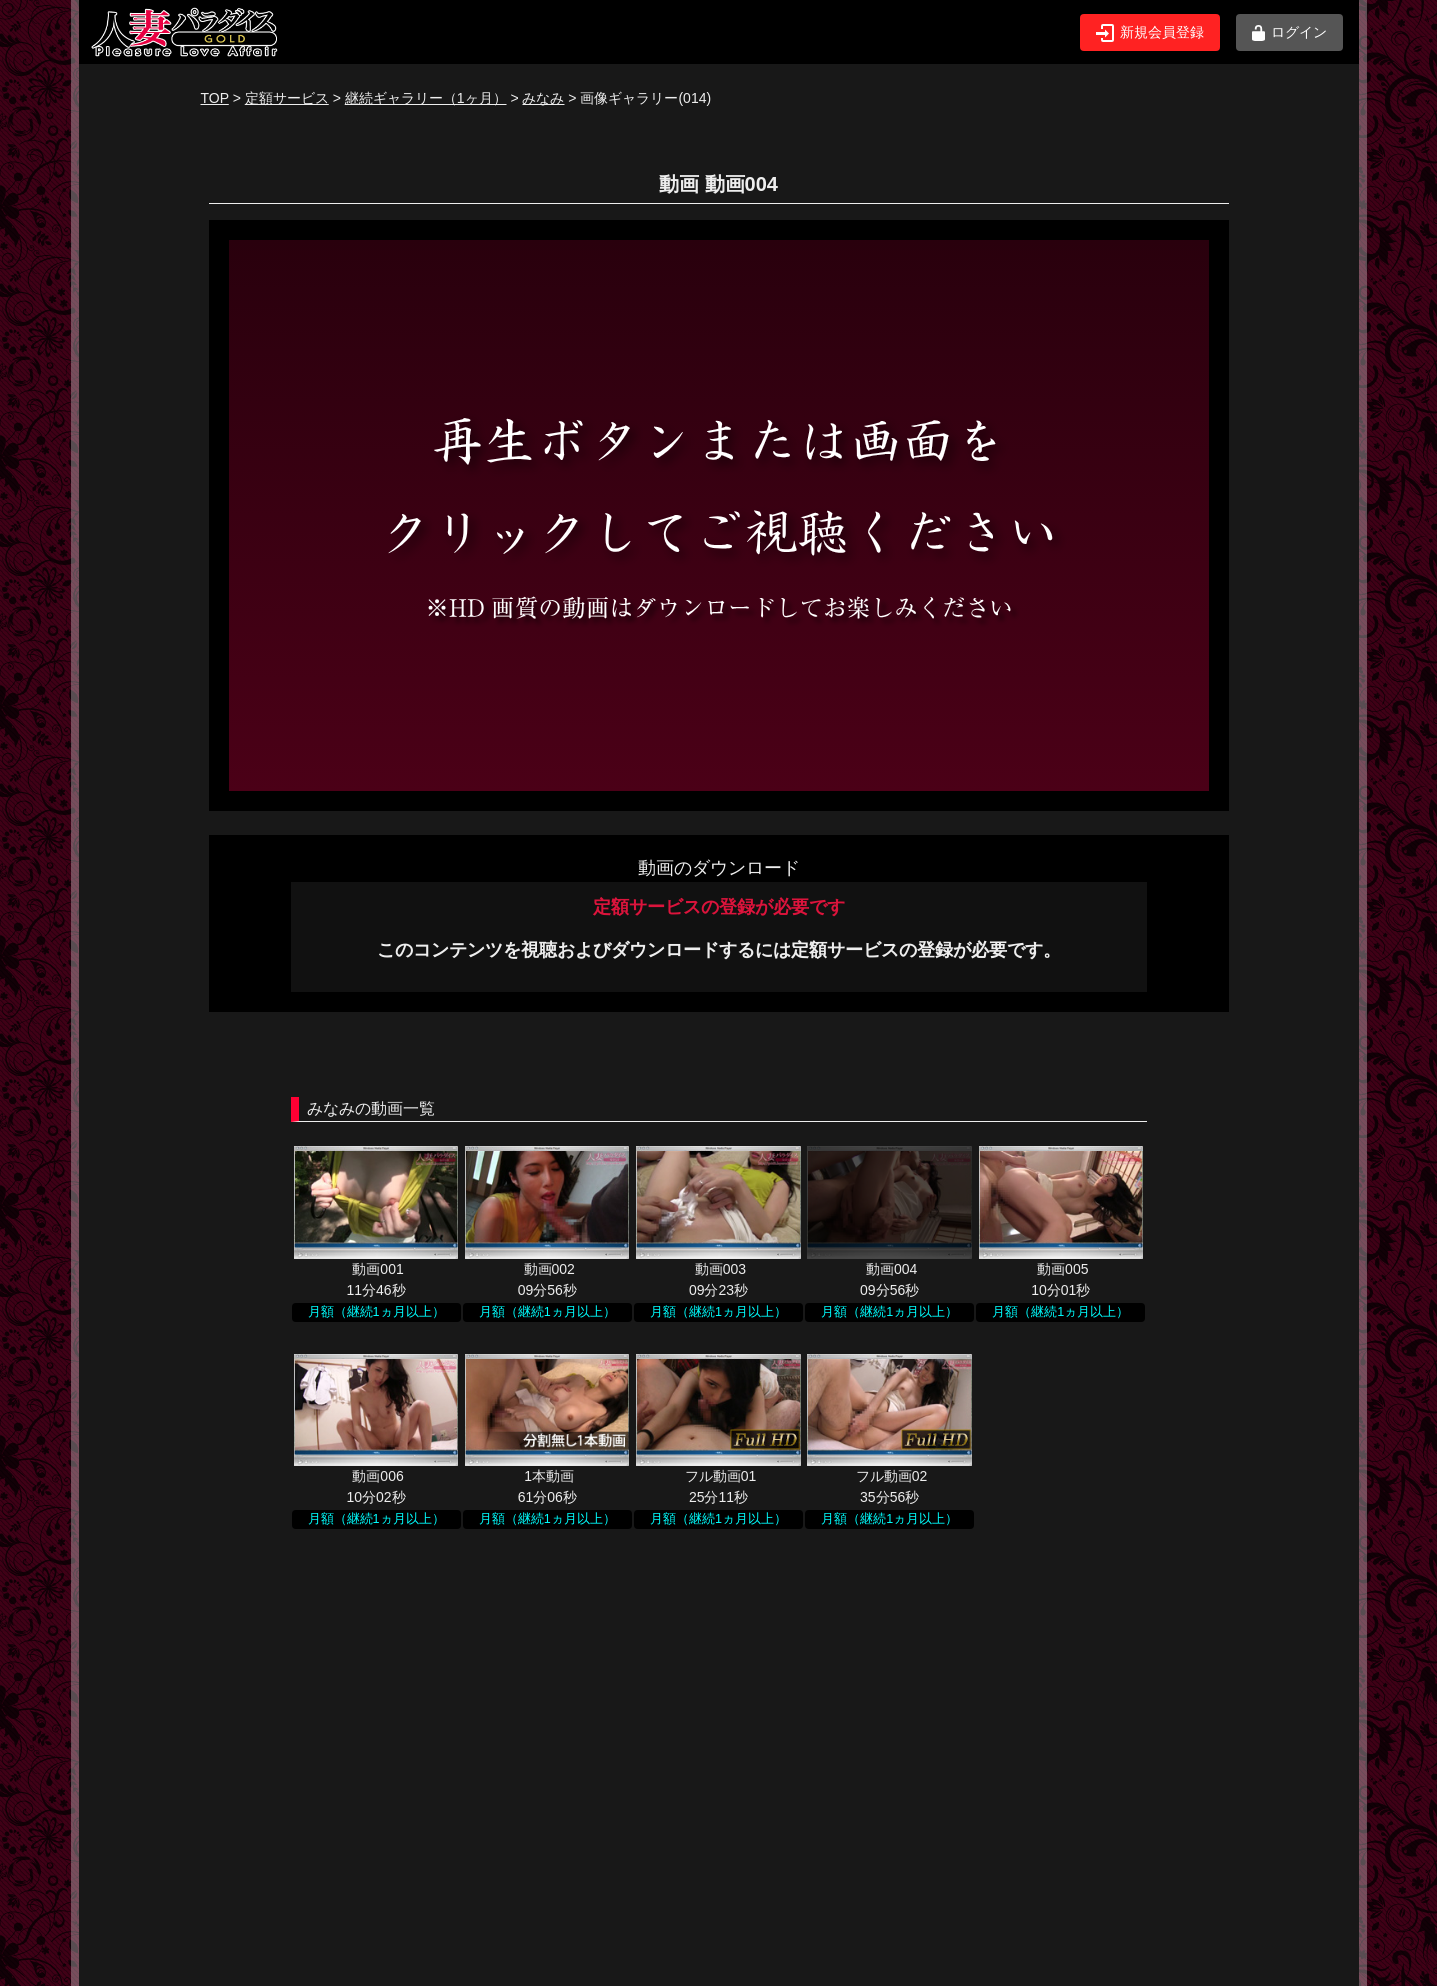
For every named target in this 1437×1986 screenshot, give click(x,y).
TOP (215, 98)
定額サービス (287, 98)
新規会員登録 (1150, 33)
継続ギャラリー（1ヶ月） (426, 98)
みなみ (543, 98)
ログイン (1289, 32)
